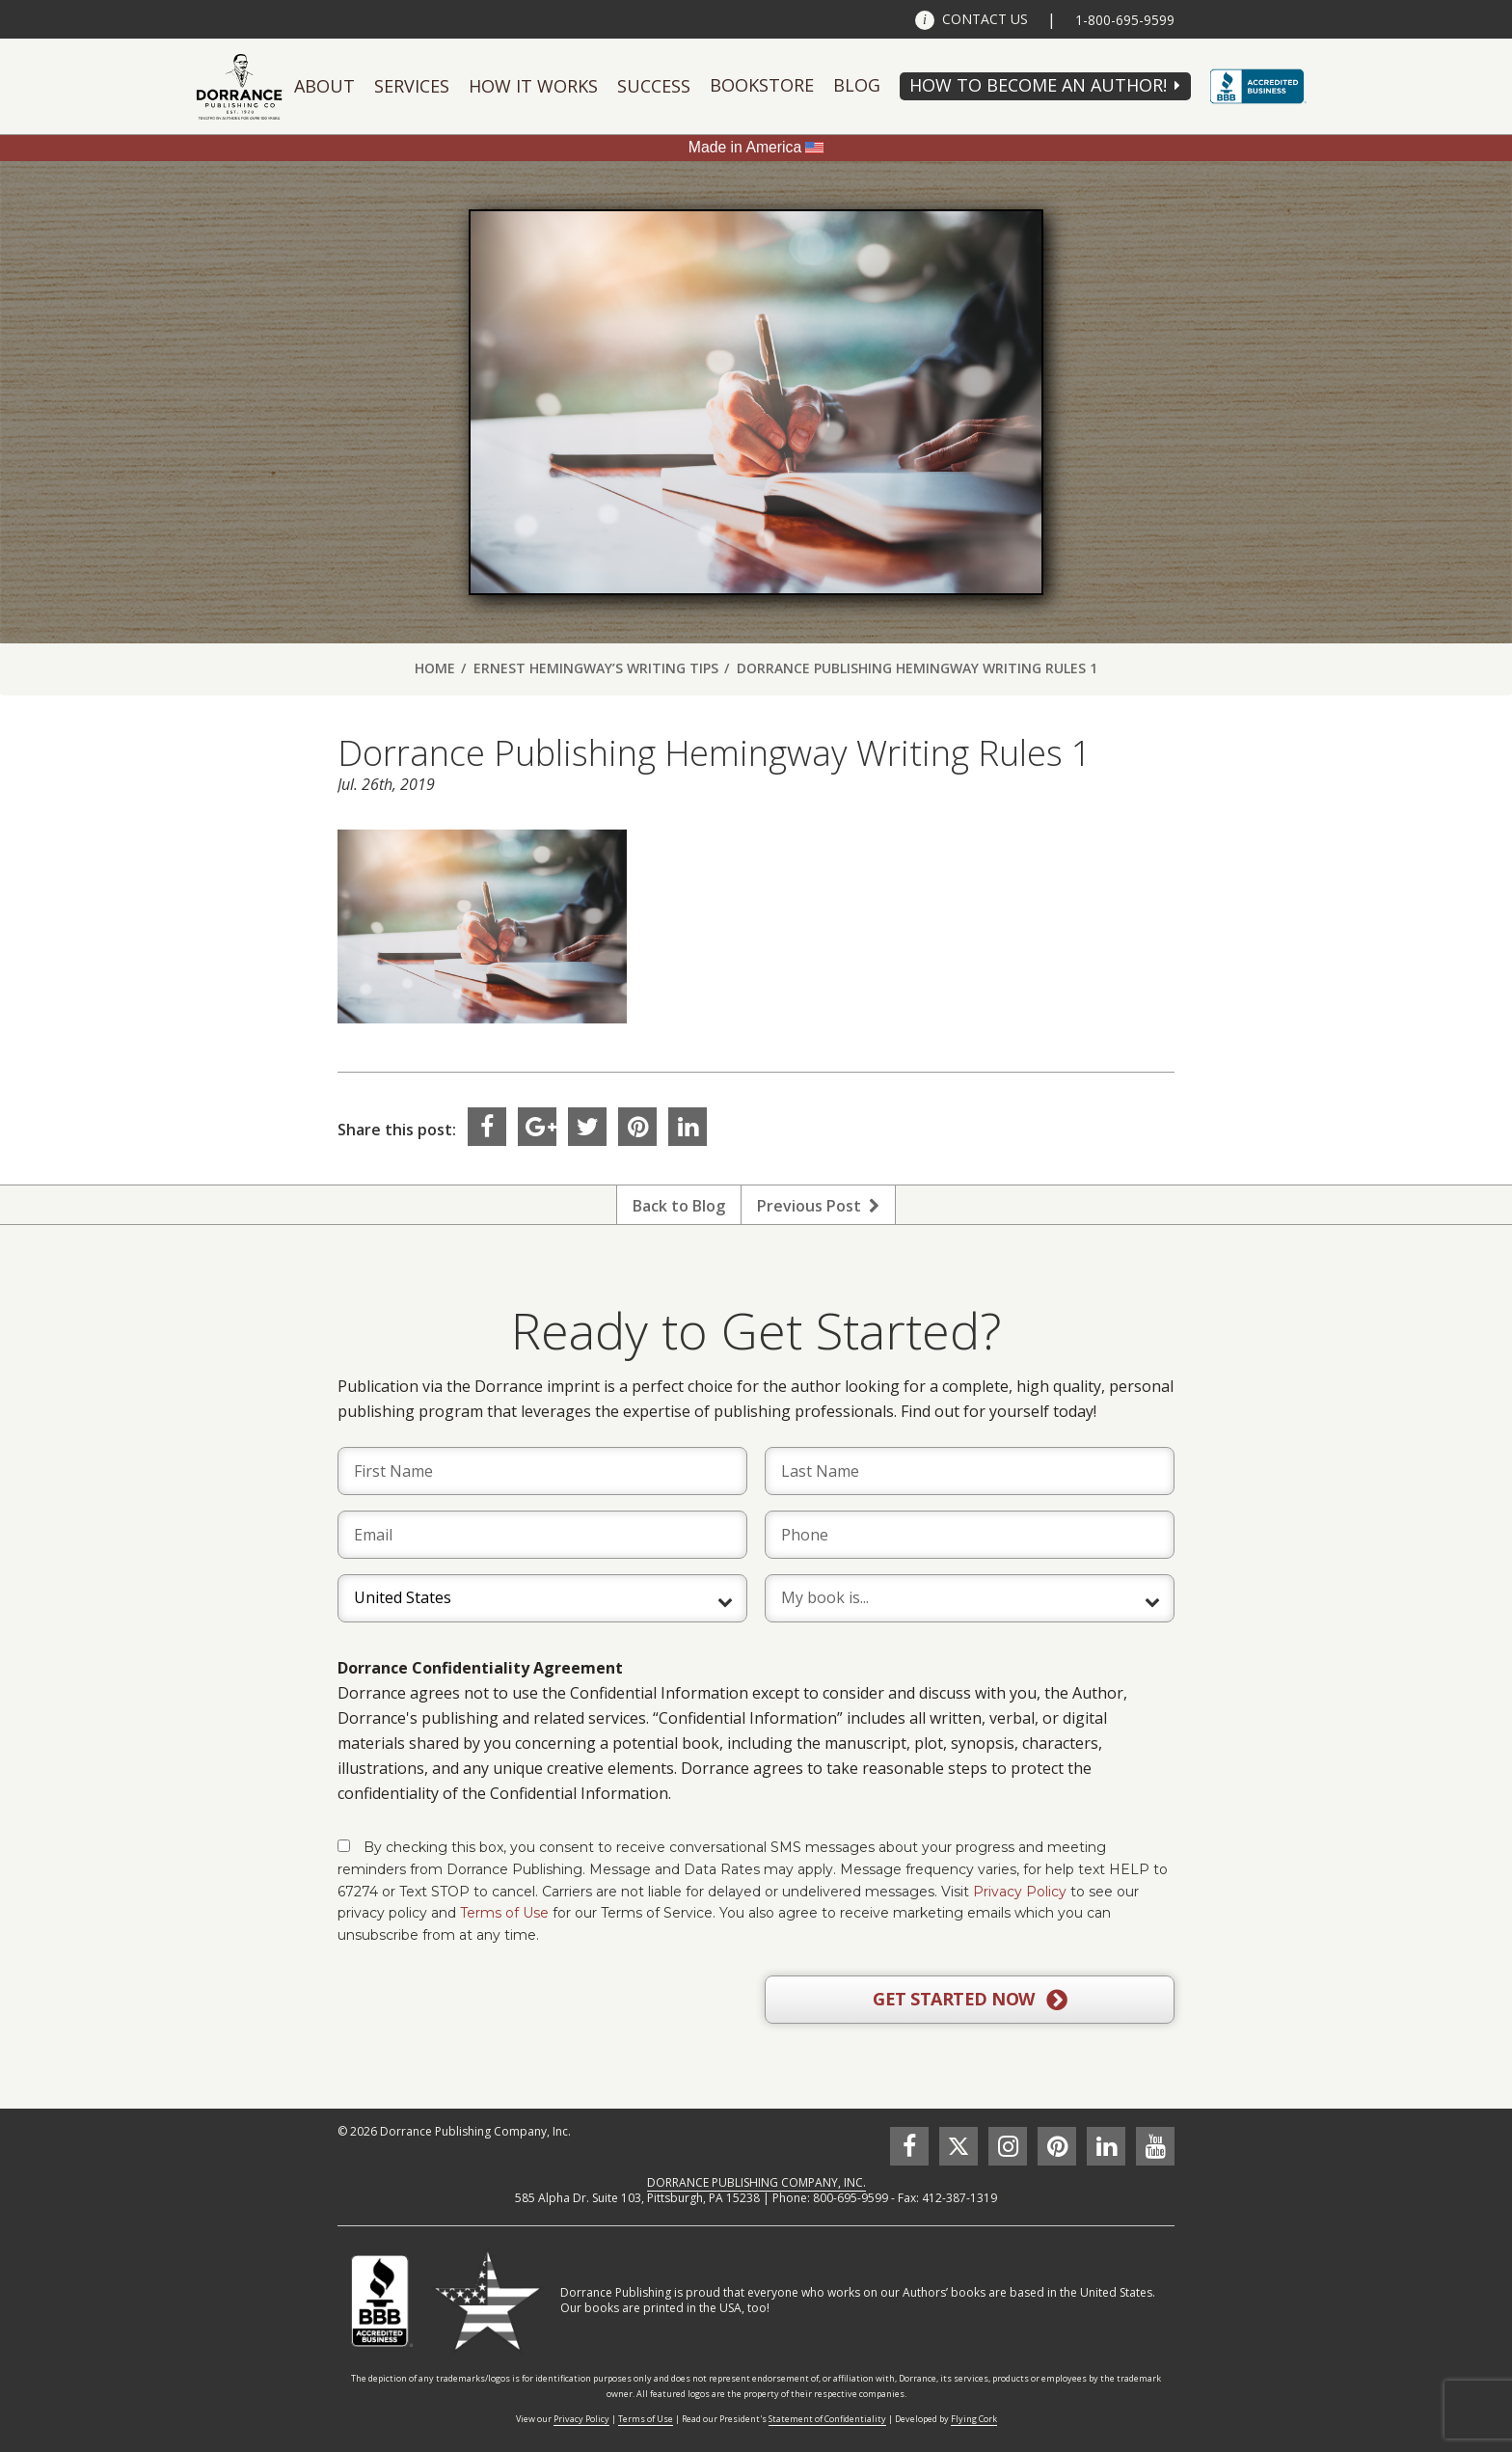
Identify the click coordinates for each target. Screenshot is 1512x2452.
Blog (856, 84)
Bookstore (762, 84)
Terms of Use (504, 1912)
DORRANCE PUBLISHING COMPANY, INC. (756, 2182)
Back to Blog (679, 1205)
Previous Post (818, 1205)
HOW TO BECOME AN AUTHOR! (1038, 84)
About (324, 85)
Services (411, 85)
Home (435, 668)
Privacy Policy (1019, 1891)
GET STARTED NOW (969, 1999)
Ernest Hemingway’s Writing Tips (595, 668)
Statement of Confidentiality (827, 2418)
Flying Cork (974, 2418)
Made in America (745, 147)
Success (653, 85)
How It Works (533, 85)
